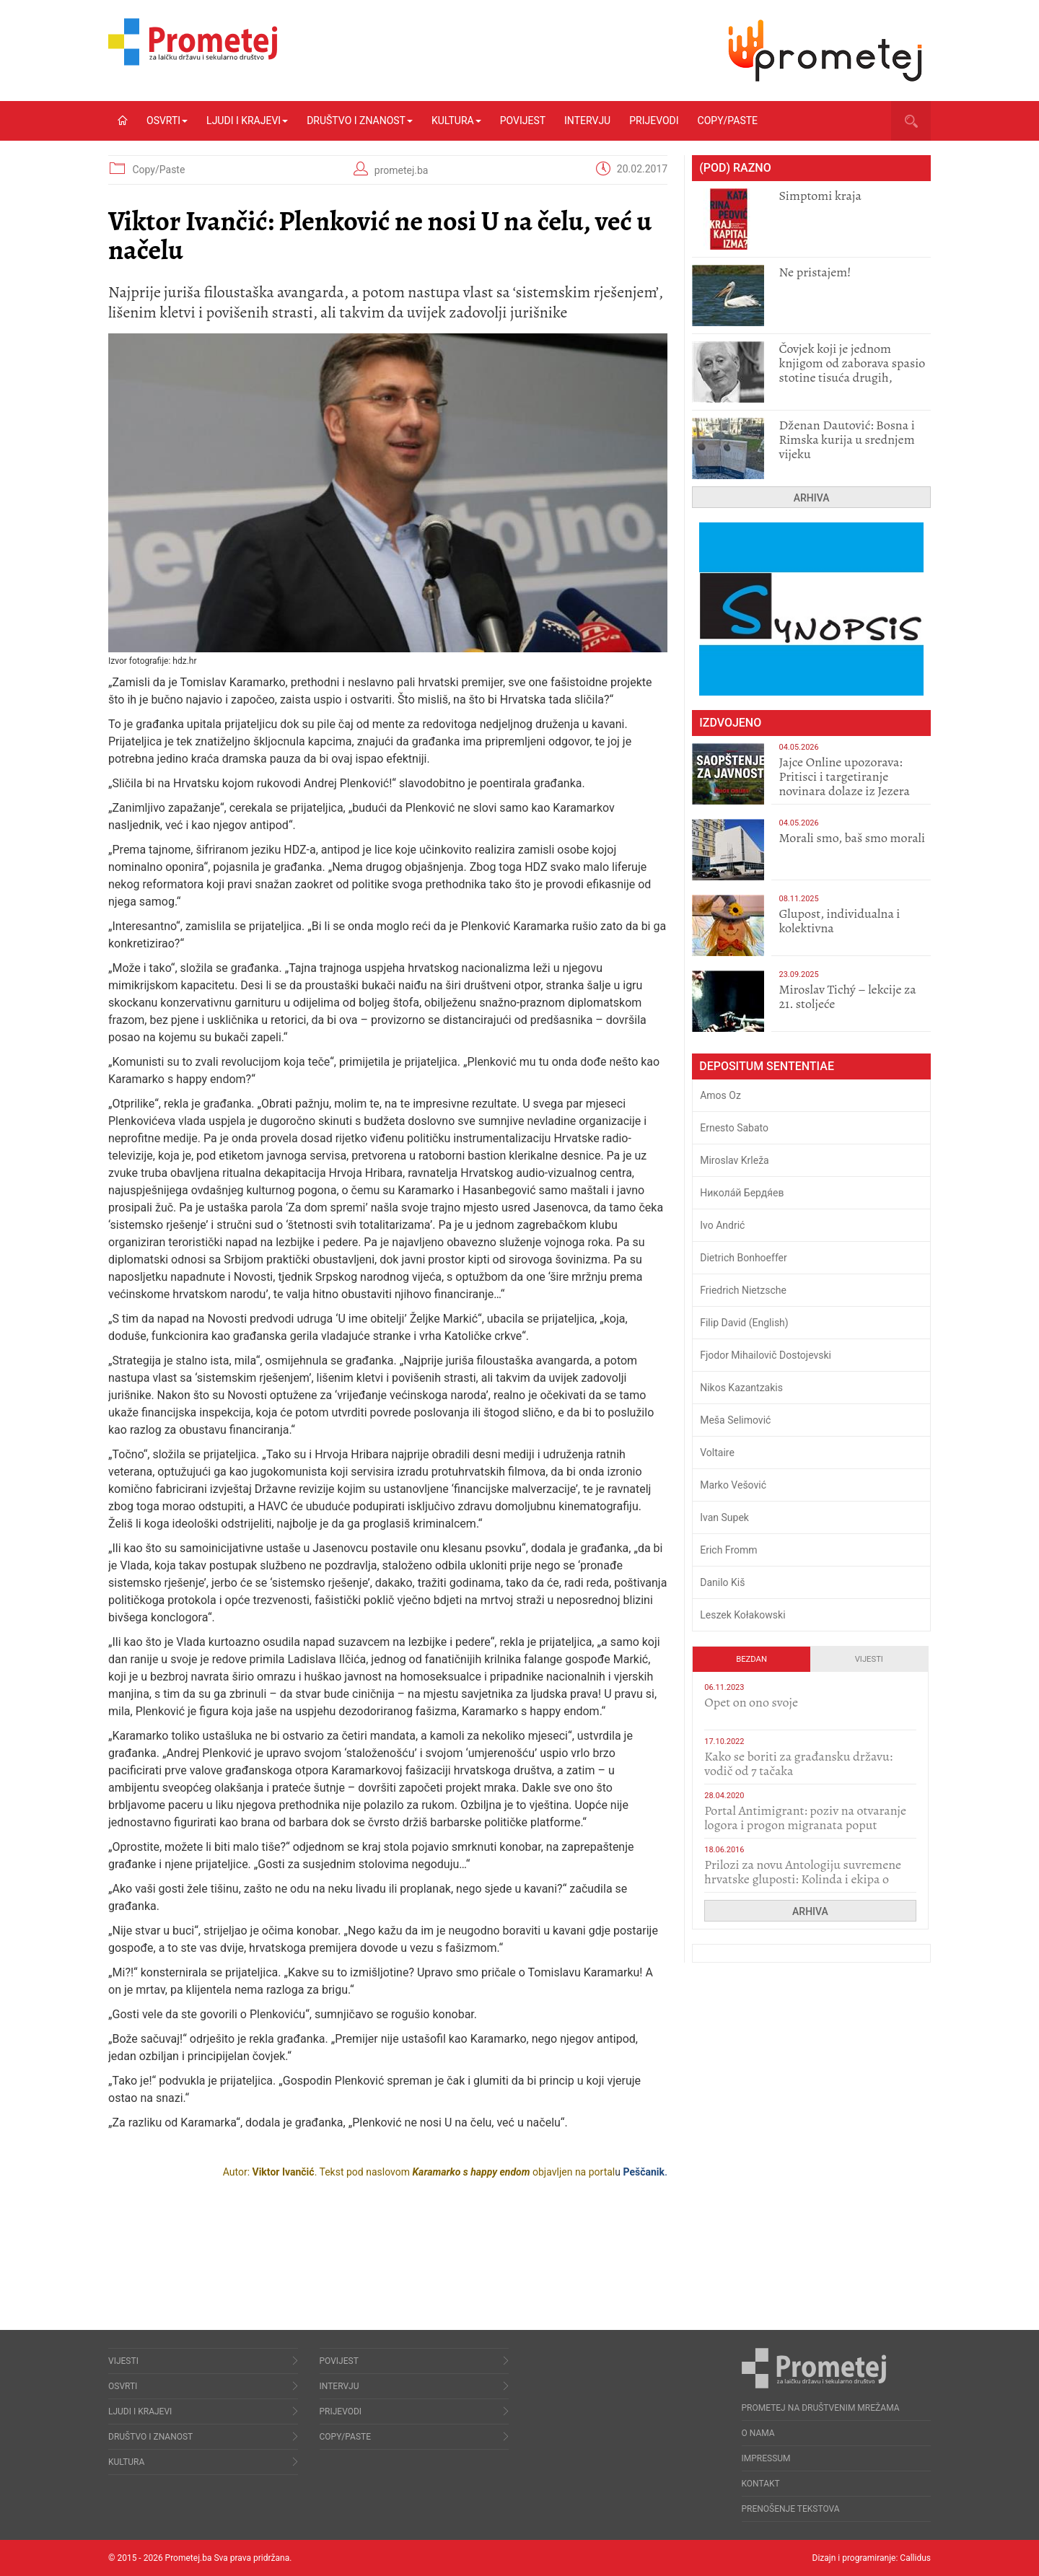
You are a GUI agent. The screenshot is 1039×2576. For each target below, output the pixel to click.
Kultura (456, 120)
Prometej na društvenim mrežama (821, 2408)
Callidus (915, 2558)
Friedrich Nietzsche (743, 1290)
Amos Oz (720, 1095)
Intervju (587, 120)
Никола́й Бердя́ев (742, 1193)
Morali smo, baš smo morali (852, 837)
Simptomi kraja (820, 195)
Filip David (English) (744, 1322)
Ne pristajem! (815, 272)
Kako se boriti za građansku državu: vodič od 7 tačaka (798, 1763)
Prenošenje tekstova (791, 2509)
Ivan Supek (724, 1517)
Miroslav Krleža (734, 1160)
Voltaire (717, 1452)
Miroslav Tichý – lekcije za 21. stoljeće (847, 996)
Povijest (522, 120)
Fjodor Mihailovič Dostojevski (765, 1355)
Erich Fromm (728, 1550)
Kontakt (761, 2484)
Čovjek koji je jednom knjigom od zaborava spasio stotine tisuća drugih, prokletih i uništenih (852, 370)
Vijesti (869, 1659)
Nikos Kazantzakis (741, 1387)
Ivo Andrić (722, 1225)
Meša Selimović (735, 1420)
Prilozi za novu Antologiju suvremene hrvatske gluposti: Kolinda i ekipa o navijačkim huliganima (802, 1879)
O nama (758, 2433)
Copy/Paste (728, 120)
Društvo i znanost (360, 120)
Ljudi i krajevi (247, 120)
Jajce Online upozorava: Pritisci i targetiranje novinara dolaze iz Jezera (844, 776)
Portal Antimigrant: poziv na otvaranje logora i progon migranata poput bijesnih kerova (805, 1825)
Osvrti (167, 120)
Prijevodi (653, 120)
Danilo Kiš (722, 1582)
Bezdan (751, 1659)
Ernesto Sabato (734, 1128)
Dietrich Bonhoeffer (743, 1257)
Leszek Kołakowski (742, 1615)
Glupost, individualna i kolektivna (839, 921)
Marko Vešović (733, 1485)
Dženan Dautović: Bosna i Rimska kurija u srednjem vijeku (846, 439)
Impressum (766, 2458)
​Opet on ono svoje (751, 1702)
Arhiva (812, 498)
